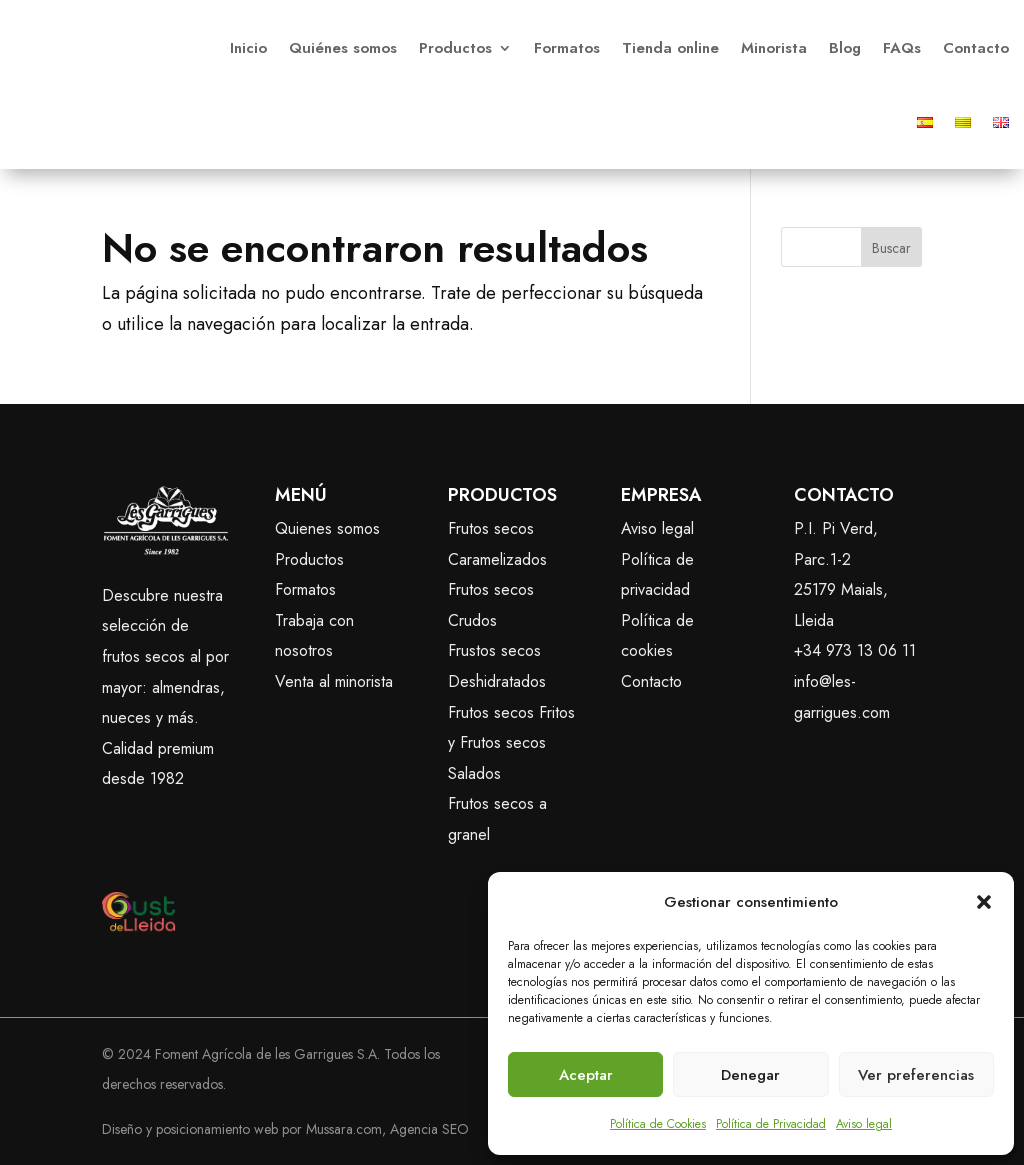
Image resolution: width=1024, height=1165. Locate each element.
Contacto (976, 48)
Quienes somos (327, 528)
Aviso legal (864, 1124)
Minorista (774, 48)
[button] (984, 902)
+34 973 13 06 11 (855, 650)
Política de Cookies (658, 1124)
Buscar (891, 248)
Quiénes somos (343, 48)
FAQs (902, 48)
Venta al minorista (334, 681)
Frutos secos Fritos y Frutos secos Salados (511, 743)
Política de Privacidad (771, 1124)
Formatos (567, 48)
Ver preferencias (916, 1075)
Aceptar (586, 1075)
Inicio (248, 48)
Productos (455, 48)
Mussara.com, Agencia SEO (387, 1129)
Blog (845, 48)
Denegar (750, 1075)
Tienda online (670, 48)
